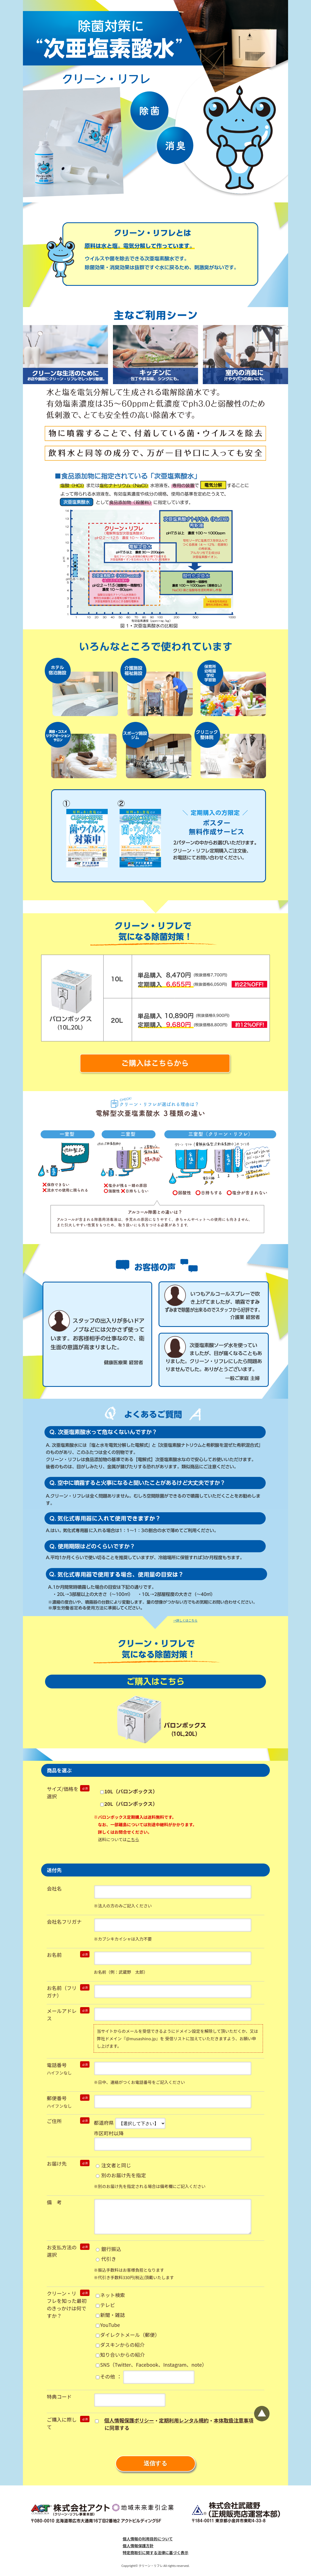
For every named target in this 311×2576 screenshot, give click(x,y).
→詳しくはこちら (185, 1620)
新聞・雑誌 (110, 2314)
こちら (133, 1839)
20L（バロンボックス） (129, 1803)
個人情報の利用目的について (148, 2538)
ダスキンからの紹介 (120, 2344)
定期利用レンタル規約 (184, 2420)
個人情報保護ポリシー (129, 2420)
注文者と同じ (113, 2165)
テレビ (105, 2304)
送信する (155, 2463)
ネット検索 (110, 2294)
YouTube (108, 2324)
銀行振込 (108, 2248)
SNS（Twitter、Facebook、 (151, 2364)
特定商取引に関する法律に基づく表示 (155, 2552)
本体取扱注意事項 (233, 2420)
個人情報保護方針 (138, 2545)
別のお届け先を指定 (121, 2175)
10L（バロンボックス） (129, 1791)
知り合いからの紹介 (120, 2354)
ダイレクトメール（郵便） (128, 2334)
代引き (106, 2258)
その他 (105, 2376)
